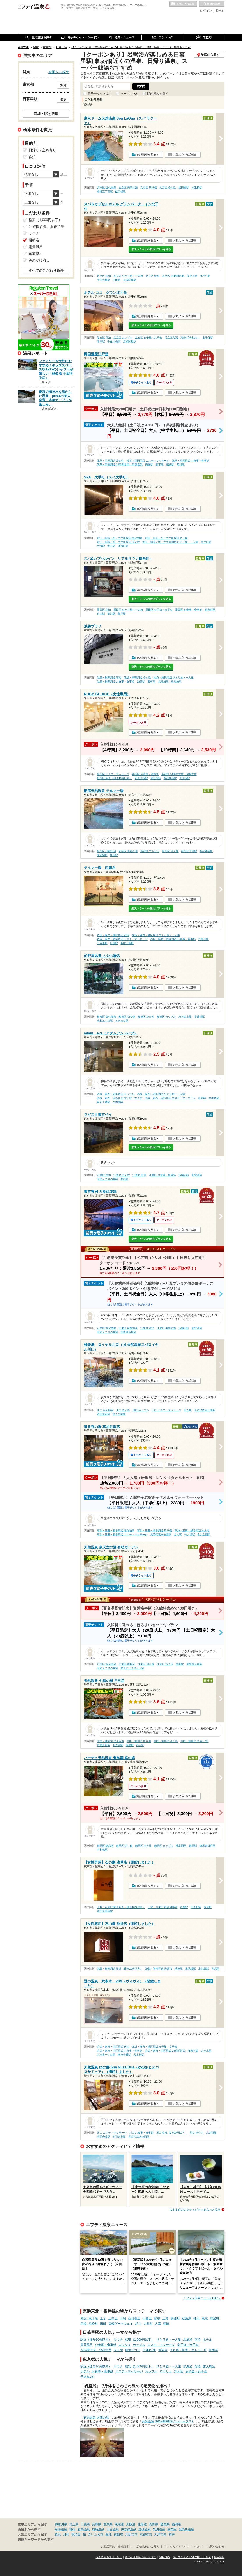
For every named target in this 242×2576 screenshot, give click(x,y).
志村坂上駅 (185, 1016)
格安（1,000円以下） (139, 2339)
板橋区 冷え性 (146, 1016)
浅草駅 (184, 1907)
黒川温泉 (159, 2529)
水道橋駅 (197, 187)
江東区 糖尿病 (127, 1664)
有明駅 (180, 1664)
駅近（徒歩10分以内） (95, 2339)
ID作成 (219, 10)
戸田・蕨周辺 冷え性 (166, 1741)
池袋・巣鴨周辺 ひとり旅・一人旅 (174, 677)
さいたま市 (95, 2534)
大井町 (148, 2323)
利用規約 (164, 2557)
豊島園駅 (181, 1845)
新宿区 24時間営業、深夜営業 (179, 774)
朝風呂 (163, 2350)
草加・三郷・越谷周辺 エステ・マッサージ (122, 1534)
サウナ (118, 2339)
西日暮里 (134, 2318)
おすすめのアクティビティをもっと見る (195, 2209)
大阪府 (130, 2524)
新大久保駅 (141, 778)
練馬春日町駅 (207, 1845)
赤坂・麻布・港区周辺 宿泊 (113, 935)
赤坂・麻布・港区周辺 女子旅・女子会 (119, 1098)
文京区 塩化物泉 (106, 187)
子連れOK (149, 2350)
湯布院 (172, 2529)
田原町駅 (196, 1907)
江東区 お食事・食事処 (162, 1175)
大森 (158, 2323)
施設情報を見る (146, 154)
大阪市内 (131, 2534)
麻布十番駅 (127, 943)
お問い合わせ (215, 2546)
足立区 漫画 (152, 275)
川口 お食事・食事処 (141, 2132)
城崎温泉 (98, 2529)
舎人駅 (188, 1410)
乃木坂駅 (102, 943)
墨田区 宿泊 (104, 609)
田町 (103, 2323)
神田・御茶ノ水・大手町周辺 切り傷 (166, 538)
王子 (103, 2318)
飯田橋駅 (120, 191)
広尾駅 (114, 943)
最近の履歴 (211, 4)
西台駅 (140, 1745)
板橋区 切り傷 (127, 1016)
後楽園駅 (183, 187)
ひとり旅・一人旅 (168, 2339)
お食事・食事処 (105, 2345)
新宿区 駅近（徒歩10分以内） (114, 778)
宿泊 (197, 2339)
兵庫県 (96, 2524)
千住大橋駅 (103, 279)
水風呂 (187, 2339)
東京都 (119, 2524)
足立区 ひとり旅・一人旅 (128, 275)
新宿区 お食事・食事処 (145, 774)
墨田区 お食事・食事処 (188, 609)
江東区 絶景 (139, 1175)
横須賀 (76, 2534)
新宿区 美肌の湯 (128, 851)
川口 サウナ (196, 2132)
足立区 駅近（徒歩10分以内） (182, 337)
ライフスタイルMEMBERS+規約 (192, 2557)
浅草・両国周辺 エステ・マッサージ (148, 460)
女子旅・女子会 (188, 2345)
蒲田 (166, 2323)
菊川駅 (181, 464)
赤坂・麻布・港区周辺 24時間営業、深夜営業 (172, 2050)
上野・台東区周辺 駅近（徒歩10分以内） (121, 1907)
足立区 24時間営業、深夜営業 (179, 275)
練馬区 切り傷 (124, 1845)
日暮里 (147, 2318)
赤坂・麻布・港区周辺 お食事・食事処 (173, 939)
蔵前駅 (170, 464)
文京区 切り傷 (148, 187)
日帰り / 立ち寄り (42, 150)
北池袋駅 (163, 681)
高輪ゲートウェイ (120, 2323)
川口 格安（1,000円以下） (171, 2132)
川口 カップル (140, 1410)
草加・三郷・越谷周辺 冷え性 (192, 1530)
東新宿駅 (155, 778)
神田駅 (111, 545)
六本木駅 (203, 939)
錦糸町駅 (210, 609)
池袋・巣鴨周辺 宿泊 (109, 677)
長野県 (153, 2524)
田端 (123, 2318)
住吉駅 (101, 613)
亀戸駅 (122, 613)
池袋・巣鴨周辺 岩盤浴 (158, 1968)
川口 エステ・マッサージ (166, 1410)
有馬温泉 (84, 2529)
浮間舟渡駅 (103, 1745)
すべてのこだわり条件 (46, 270)
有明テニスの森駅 (107, 1179)
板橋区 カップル (166, 1016)
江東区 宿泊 (104, 1175)
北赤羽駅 (118, 1745)
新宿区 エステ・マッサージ (113, 774)
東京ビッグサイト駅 (132, 1668)
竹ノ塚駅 (189, 1534)
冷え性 (118, 2350)
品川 (138, 2323)
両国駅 (149, 464)
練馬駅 (193, 1845)
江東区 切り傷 (146, 1664)
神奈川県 (61, 2524)
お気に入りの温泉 (183, 4)
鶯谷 (157, 2318)
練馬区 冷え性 (143, 1845)
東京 (205, 2318)
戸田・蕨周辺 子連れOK (194, 1741)
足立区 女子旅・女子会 (148, 337)
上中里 (113, 2318)
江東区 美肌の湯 (166, 1328)
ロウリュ (124, 2345)
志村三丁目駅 (105, 1020)
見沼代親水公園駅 (204, 1410)
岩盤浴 (213, 2350)
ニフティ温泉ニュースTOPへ (202, 2298)
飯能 (109, 2534)
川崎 (66, 2534)
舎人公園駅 (119, 1414)
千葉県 (85, 2524)
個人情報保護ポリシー (109, 2557)
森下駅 (160, 464)
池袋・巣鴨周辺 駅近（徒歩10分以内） (120, 1968)
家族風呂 (36, 253)
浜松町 (93, 2323)
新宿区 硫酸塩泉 (106, 851)
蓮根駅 (130, 1745)
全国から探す (58, 72)
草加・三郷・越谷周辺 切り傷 (154, 1530)
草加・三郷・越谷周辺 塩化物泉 (115, 1530)
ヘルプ (198, 2546)
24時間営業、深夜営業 (95, 2350)
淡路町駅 (123, 545)
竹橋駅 (101, 545)
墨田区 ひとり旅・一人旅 (128, 609)
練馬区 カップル (163, 1845)
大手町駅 (206, 542)
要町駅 (151, 681)
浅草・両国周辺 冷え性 (110, 460)
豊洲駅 (124, 1179)
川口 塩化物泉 (105, 1410)
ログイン (206, 10)
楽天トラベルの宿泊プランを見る (151, 249)
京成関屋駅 (129, 279)
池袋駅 (141, 681)
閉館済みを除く (158, 93)
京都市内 (146, 2534)
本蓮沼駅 (199, 1016)
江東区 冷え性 (121, 1175)
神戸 (172, 2534)
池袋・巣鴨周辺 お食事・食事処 (115, 681)
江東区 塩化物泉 (106, 1328)
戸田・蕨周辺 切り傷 (139, 1741)
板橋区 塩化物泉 (106, 1016)
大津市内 (160, 2534)
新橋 (83, 2323)
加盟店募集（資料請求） (116, 2546)
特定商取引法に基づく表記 (140, 2557)
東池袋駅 (176, 681)
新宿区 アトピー (149, 851)
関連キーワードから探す (36, 2539)
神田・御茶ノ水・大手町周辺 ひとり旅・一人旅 (170, 542)
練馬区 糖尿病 (105, 1845)
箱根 (72, 2529)
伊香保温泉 (128, 2529)
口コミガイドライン (176, 2546)
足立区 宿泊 (104, 275)
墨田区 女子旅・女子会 (159, 609)
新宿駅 (114, 855)
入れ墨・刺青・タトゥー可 (188, 2350)
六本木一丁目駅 (106, 2054)
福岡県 (176, 2524)
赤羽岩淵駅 (103, 1414)
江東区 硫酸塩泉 (128, 1328)
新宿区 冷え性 (170, 851)
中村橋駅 (102, 1849)
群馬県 (108, 2524)
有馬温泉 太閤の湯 (96, 2417)
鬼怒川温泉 (186, 2529)
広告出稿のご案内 (147, 2546)
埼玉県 (73, 2524)
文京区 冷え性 (167, 187)
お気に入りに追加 (184, 154)
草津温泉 (61, 2529)
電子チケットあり (100, 93)
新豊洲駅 (197, 1175)
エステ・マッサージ (161, 2345)
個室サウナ (132, 2350)
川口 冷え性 (123, 1410)
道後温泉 (144, 2529)
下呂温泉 (112, 2529)
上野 (165, 2318)
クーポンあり (129, 93)
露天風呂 (86, 2345)
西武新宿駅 (170, 778)
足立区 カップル (122, 337)
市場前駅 (183, 1175)
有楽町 (214, 2318)
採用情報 (219, 2557)
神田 (196, 2318)
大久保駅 (184, 778)
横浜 (58, 2534)
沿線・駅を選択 (46, 114)
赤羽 (83, 2318)
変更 (63, 85)
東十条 (93, 2318)
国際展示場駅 (128, 1332)
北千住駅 (205, 275)
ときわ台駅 (121, 1020)
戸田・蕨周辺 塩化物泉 (110, 1741)
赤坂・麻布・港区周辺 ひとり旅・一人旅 (156, 935)
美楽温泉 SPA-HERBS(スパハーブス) (167, 2421)
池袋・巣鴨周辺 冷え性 (137, 677)
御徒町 (175, 2318)
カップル (139, 2345)
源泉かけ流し (39, 260)
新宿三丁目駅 (189, 851)
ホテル (207, 2339)
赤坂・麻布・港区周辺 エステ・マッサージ (122, 939)
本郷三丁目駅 (105, 191)
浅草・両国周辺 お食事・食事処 (190, 460)
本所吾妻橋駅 (105, 1911)
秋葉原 (186, 2318)
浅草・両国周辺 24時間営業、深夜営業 (120, 464)
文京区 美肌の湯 (128, 187)
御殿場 (118, 2534)
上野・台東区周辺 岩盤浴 (162, 1907)
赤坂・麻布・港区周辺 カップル (115, 1094)
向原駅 (215, 1968)
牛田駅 (116, 279)
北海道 (142, 2524)
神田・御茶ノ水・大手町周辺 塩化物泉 (119, 538)
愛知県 (165, 2524)
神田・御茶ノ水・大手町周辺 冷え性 (118, 542)
